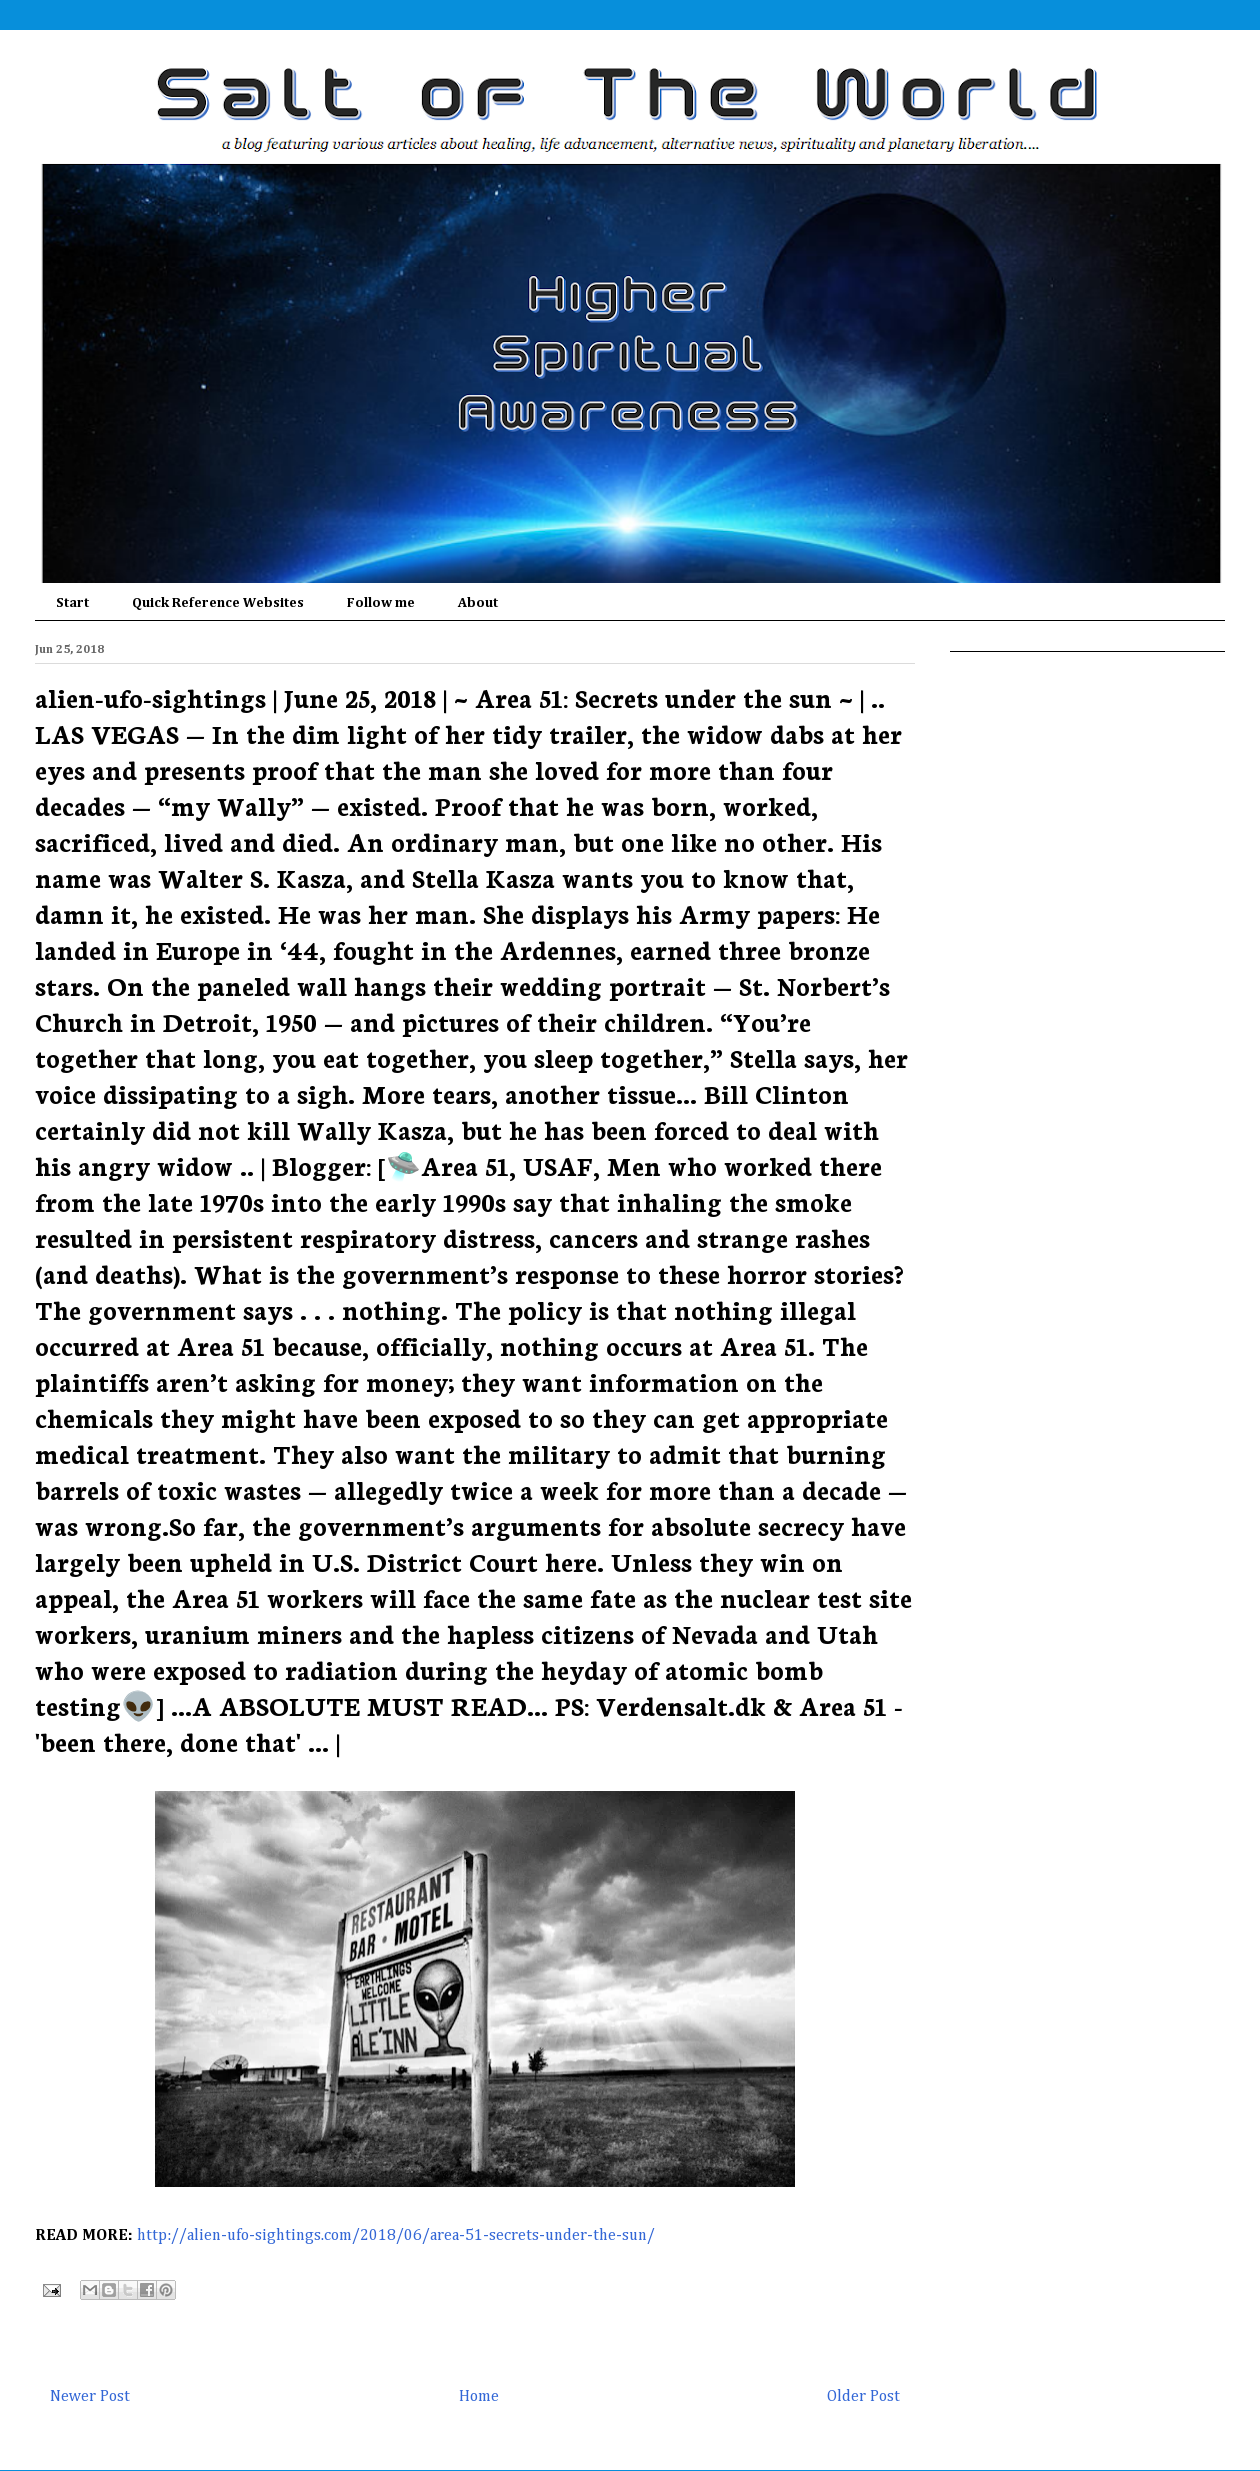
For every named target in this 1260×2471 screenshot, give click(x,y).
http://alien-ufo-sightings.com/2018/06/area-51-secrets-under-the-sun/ (396, 2236)
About (478, 603)
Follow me (381, 603)
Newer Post (90, 2397)
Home (479, 2397)
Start (72, 603)
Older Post (863, 2397)
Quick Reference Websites (218, 603)
